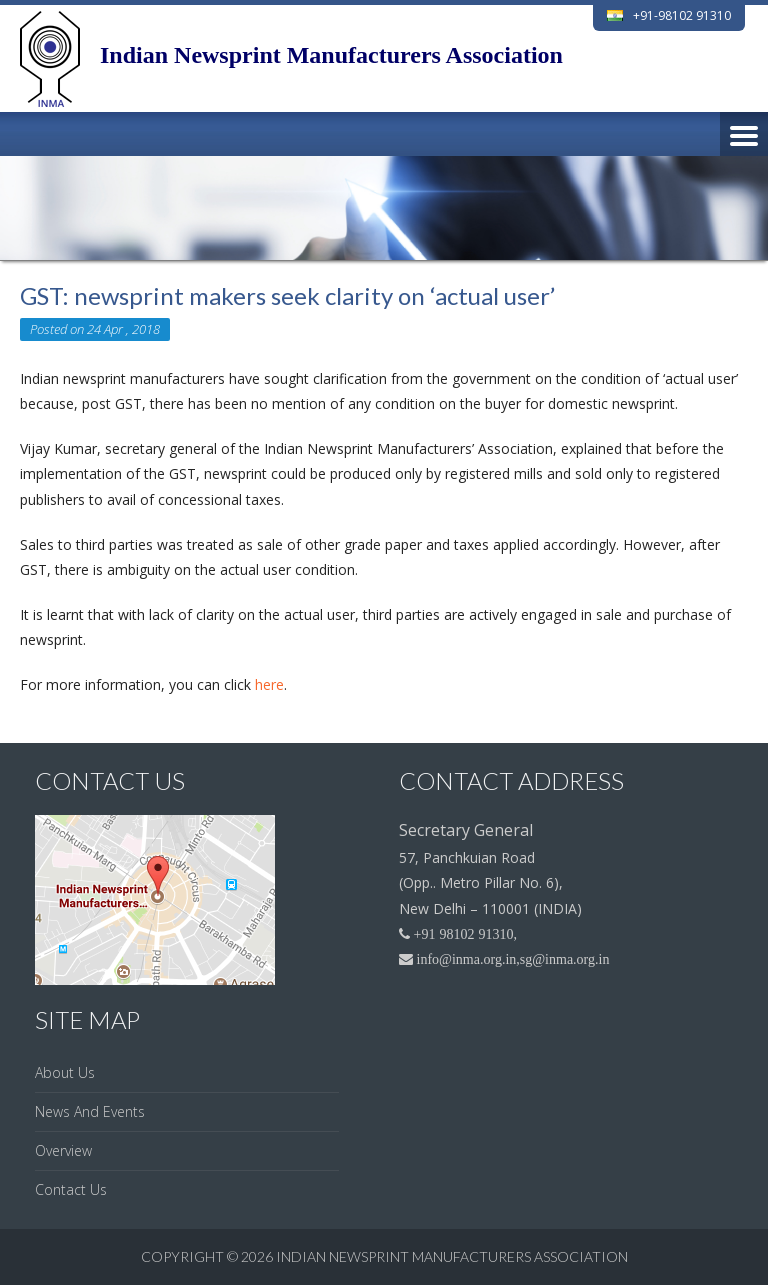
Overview (63, 1150)
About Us (65, 1072)
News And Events (90, 1111)
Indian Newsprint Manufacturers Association (452, 1256)
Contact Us (71, 1189)
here (269, 684)
